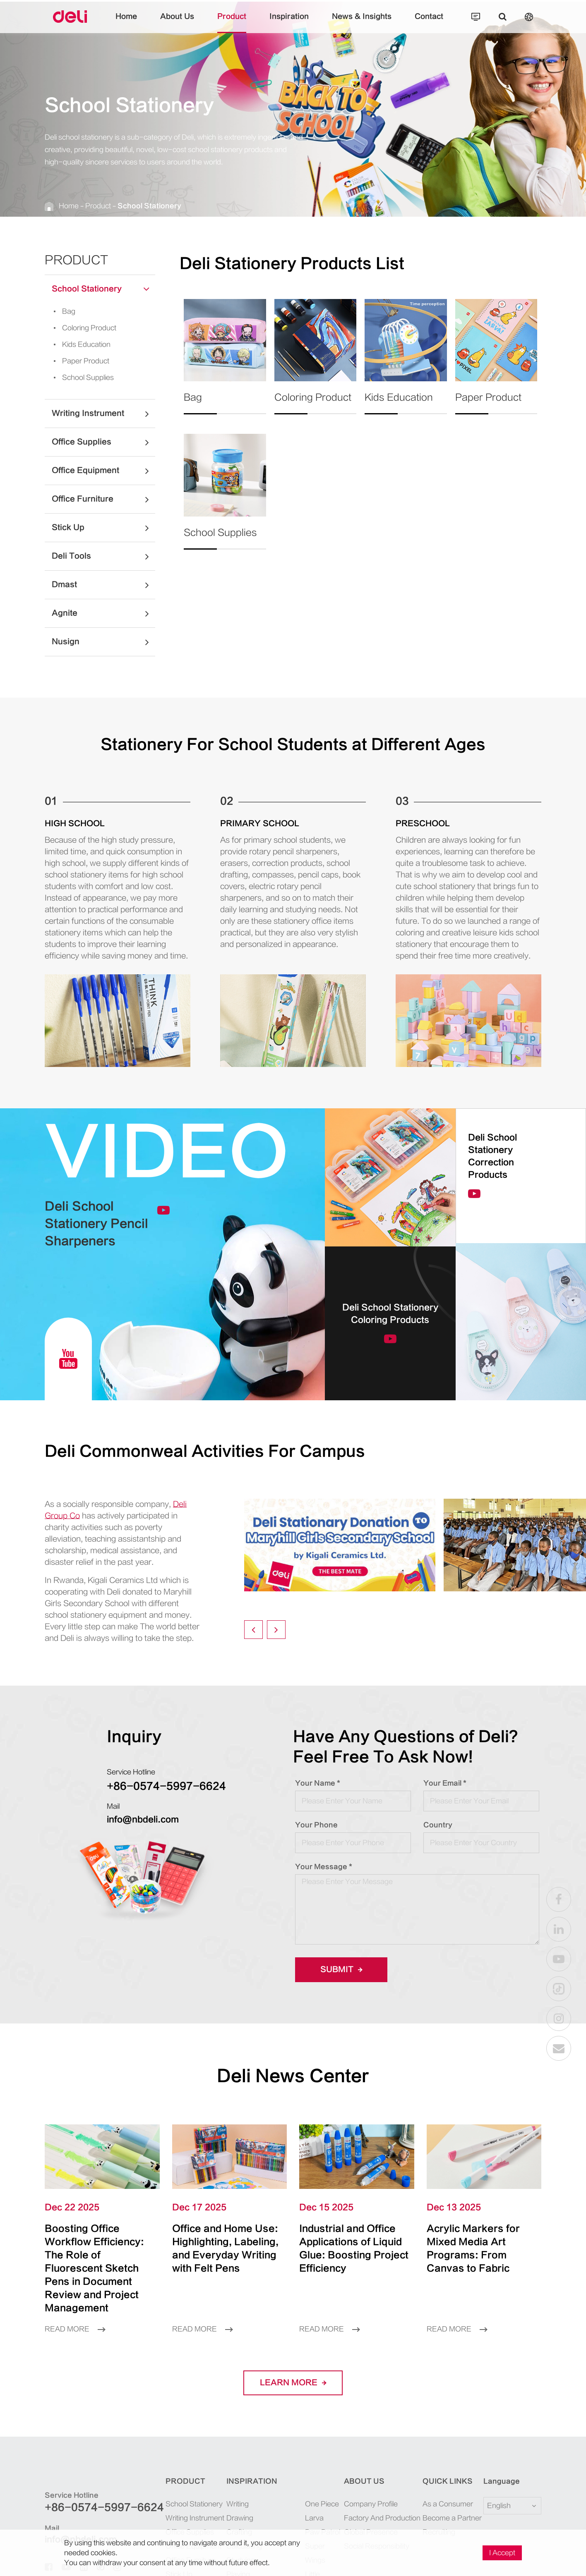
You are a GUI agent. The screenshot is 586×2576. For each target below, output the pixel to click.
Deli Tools (103, 556)
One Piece (322, 2504)
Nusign (103, 642)
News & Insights (361, 22)
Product (231, 22)
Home (126, 22)
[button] (253, 1629)
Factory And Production (382, 2518)
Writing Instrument (103, 413)
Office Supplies (103, 442)
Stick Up (103, 527)
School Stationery (149, 206)
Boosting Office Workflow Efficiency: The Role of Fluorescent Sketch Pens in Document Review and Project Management (94, 2268)
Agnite (103, 613)
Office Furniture (103, 499)
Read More (75, 2329)
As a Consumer (448, 2504)
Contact (429, 22)
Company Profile (371, 2504)
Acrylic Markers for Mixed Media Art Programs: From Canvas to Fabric (473, 2248)
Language (501, 2481)
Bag (61, 311)
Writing (237, 2504)
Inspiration (289, 22)
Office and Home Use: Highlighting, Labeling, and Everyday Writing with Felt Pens (225, 2248)
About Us (177, 22)
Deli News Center (293, 2076)
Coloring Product (82, 328)
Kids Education (79, 344)
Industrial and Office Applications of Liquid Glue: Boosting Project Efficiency (353, 2248)
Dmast (103, 584)
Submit (341, 1969)
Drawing (239, 2518)
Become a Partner (452, 2518)
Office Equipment (103, 470)
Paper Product (78, 361)
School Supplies (81, 377)
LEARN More (293, 2382)
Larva (314, 2518)
